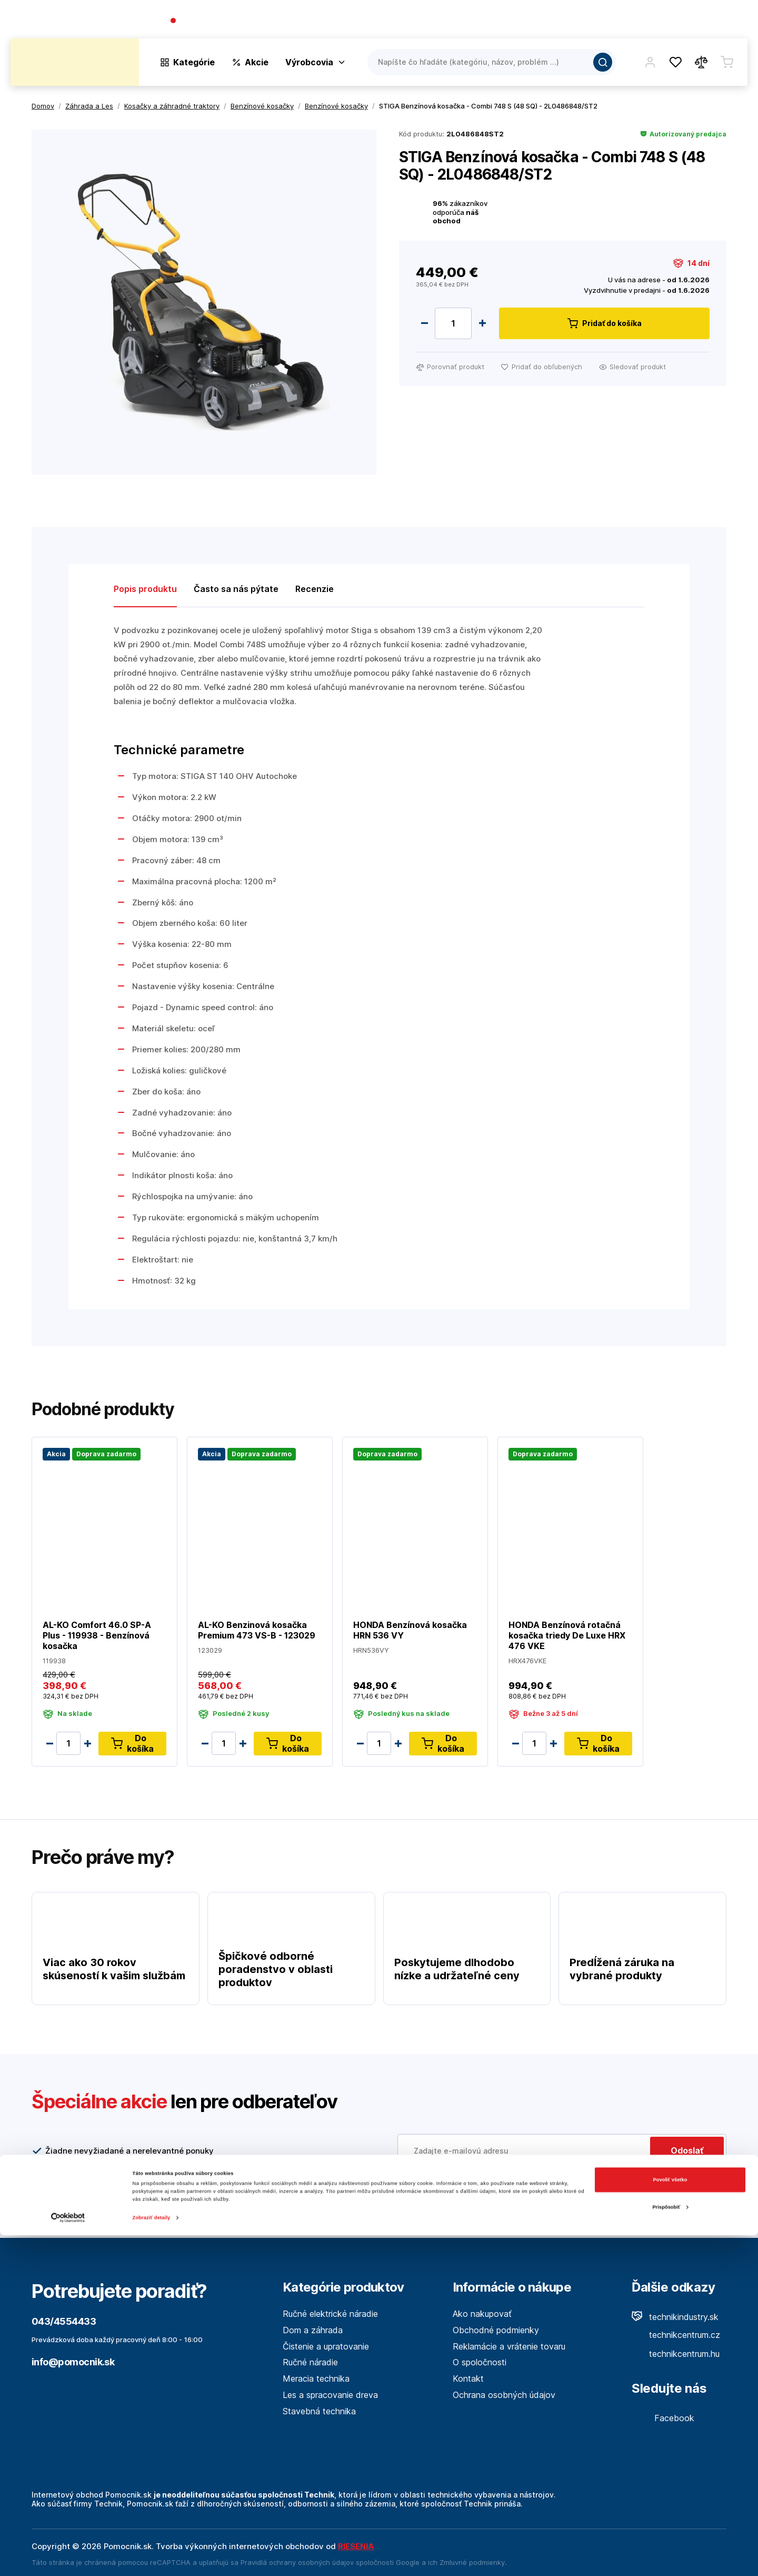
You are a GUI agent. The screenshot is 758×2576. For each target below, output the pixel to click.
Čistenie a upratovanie (326, 2346)
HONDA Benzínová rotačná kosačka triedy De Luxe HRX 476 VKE (566, 1635)
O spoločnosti (596, 21)
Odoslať (687, 2150)
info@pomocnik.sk (73, 2361)
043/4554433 (208, 21)
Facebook (663, 2418)
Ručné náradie (310, 2362)
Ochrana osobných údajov (504, 2395)
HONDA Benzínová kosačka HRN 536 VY (410, 1629)
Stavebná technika (319, 2411)
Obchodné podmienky (496, 2330)
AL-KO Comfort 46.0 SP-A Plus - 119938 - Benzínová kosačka (97, 1635)
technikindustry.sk (675, 2317)
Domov (43, 106)
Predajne (685, 21)
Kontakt (731, 21)
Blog (645, 21)
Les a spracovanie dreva (330, 2395)
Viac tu (458, 2196)
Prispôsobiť (671, 2547)
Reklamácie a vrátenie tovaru (509, 2346)
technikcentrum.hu (676, 2353)
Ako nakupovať (482, 2313)
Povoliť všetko (670, 2520)
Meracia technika (316, 2378)
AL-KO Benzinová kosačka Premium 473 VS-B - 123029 (256, 1629)
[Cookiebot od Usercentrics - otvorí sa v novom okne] (68, 2558)
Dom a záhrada (313, 2330)
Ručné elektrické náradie (330, 2313)
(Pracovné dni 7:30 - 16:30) (290, 21)
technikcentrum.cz (676, 2335)
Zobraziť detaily (152, 2558)
